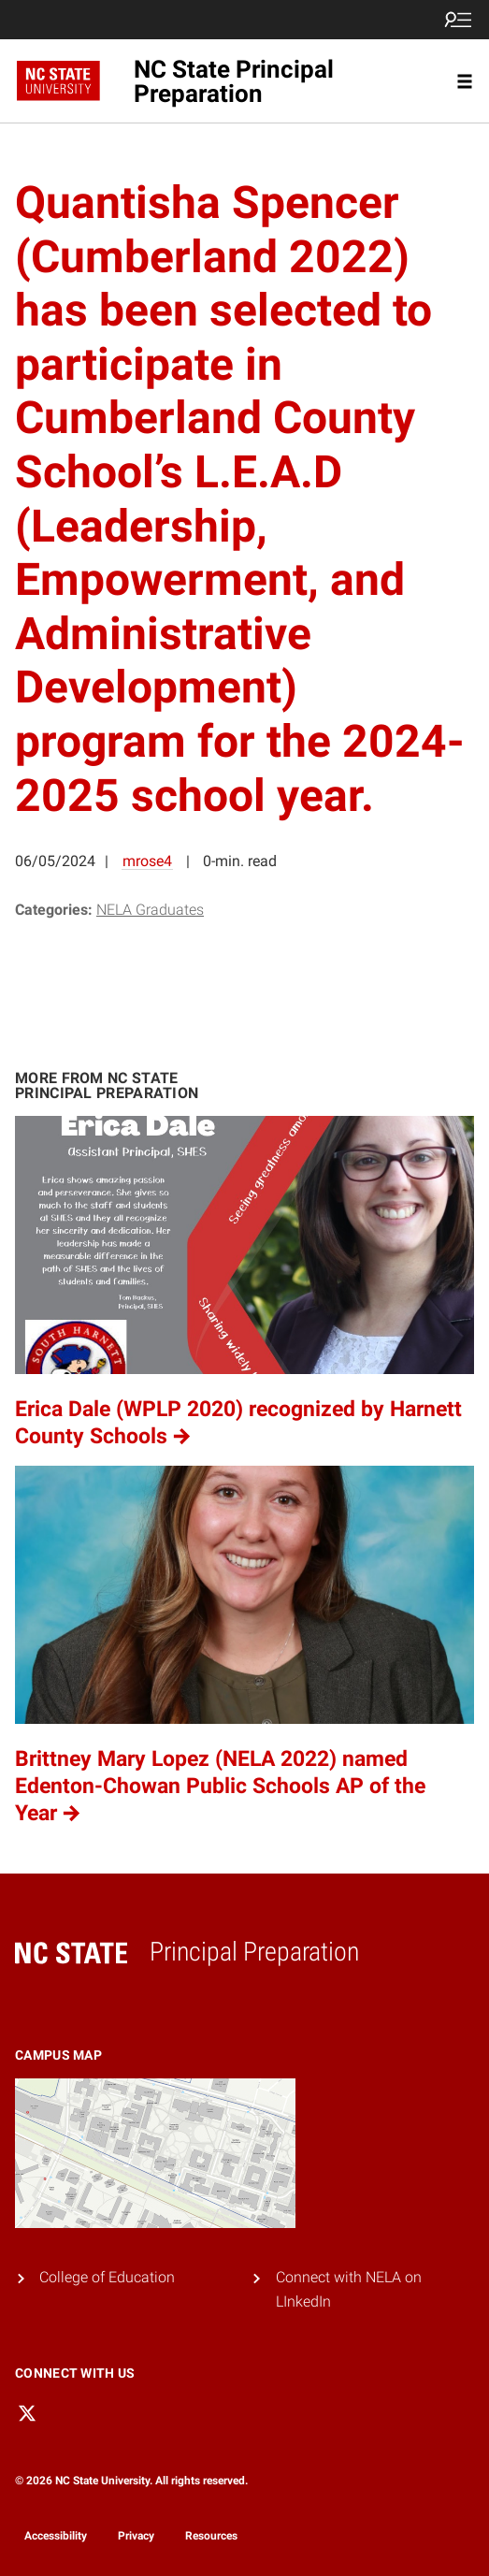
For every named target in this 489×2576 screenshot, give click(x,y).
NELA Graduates (150, 910)
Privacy (136, 2535)
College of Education (107, 2277)
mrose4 (147, 861)
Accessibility (55, 2535)
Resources (211, 2535)
